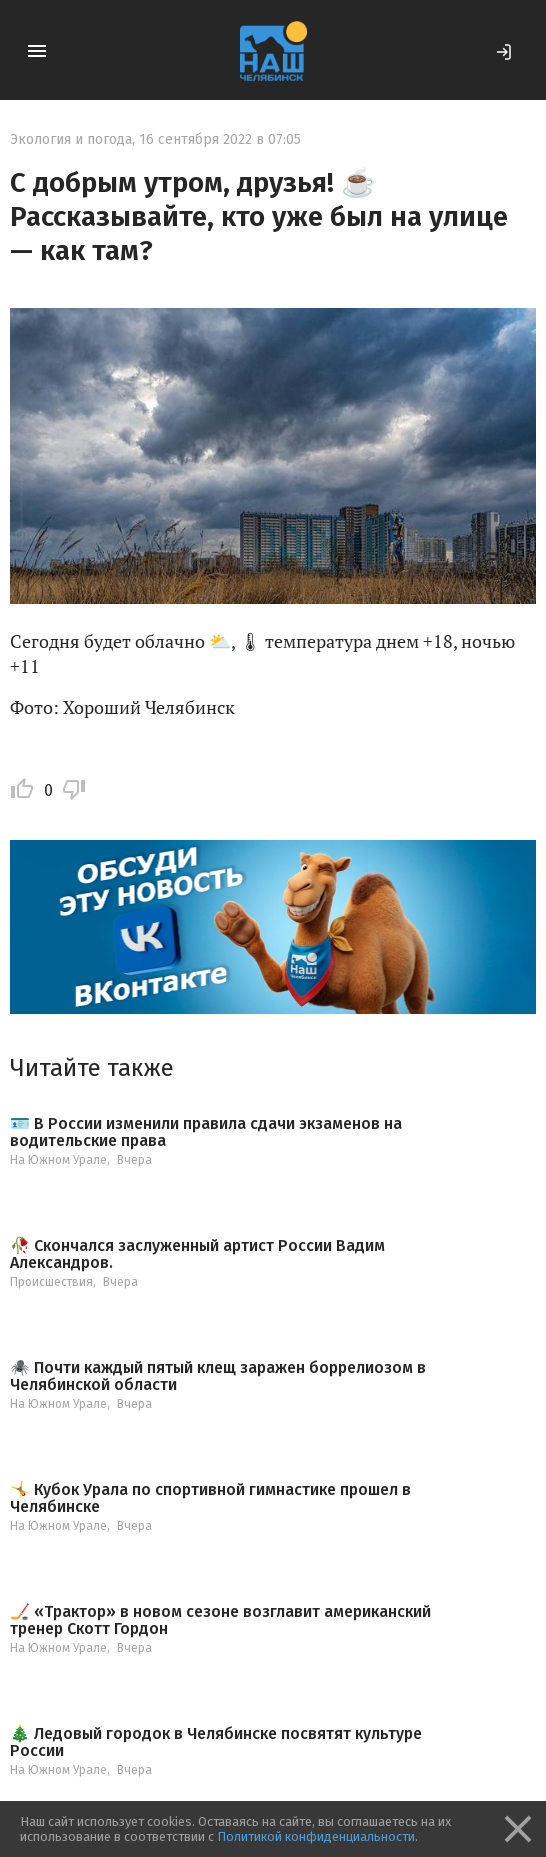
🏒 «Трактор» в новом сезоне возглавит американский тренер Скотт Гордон (220, 1620)
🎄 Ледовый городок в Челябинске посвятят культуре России (216, 1742)
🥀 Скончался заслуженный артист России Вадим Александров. (197, 1254)
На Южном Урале (58, 1160)
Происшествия (51, 1282)
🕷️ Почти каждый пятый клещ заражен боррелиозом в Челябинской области (218, 1376)
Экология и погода (71, 139)
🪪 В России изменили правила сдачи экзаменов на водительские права (206, 1132)
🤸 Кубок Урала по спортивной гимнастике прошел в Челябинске (210, 1498)
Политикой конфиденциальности (316, 1836)
